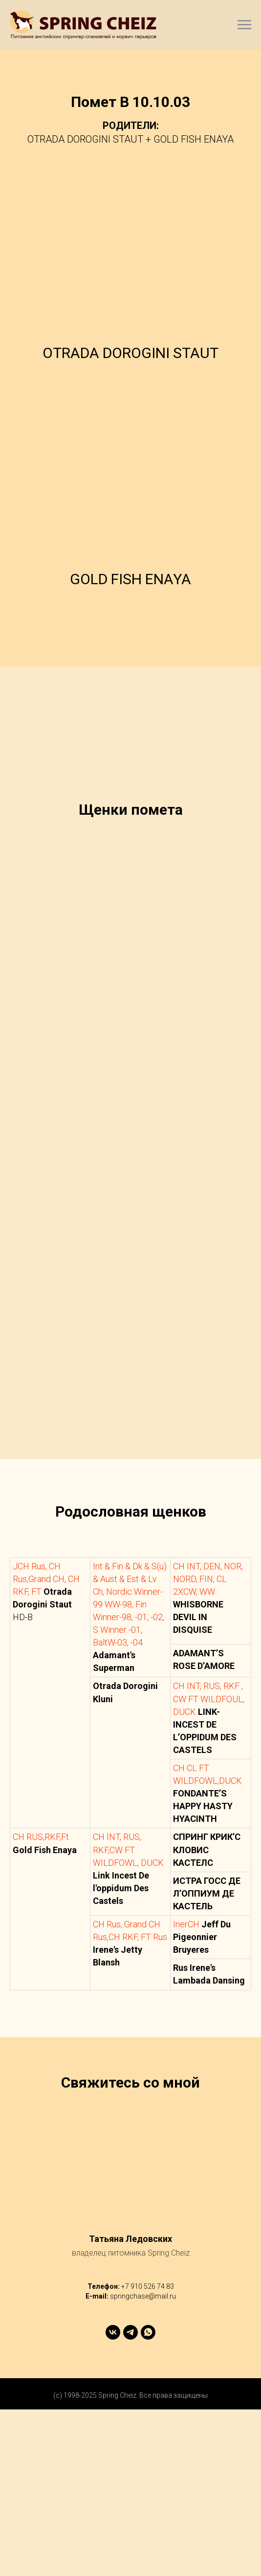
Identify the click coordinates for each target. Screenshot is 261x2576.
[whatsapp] (148, 2499)
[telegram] (130, 2499)
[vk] (113, 2499)
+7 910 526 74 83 (147, 2452)
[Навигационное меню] (244, 25)
